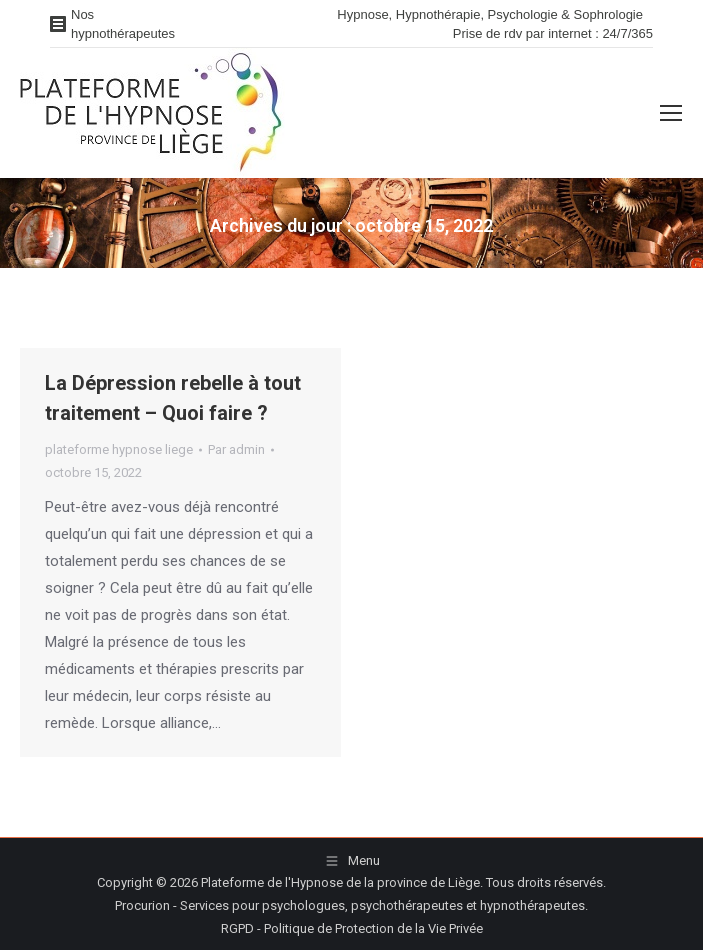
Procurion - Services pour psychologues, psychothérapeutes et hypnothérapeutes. (351, 905)
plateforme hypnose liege (119, 449)
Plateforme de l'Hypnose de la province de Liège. (342, 882)
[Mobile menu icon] (671, 113)
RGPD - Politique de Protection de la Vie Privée (352, 928)
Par (236, 449)
